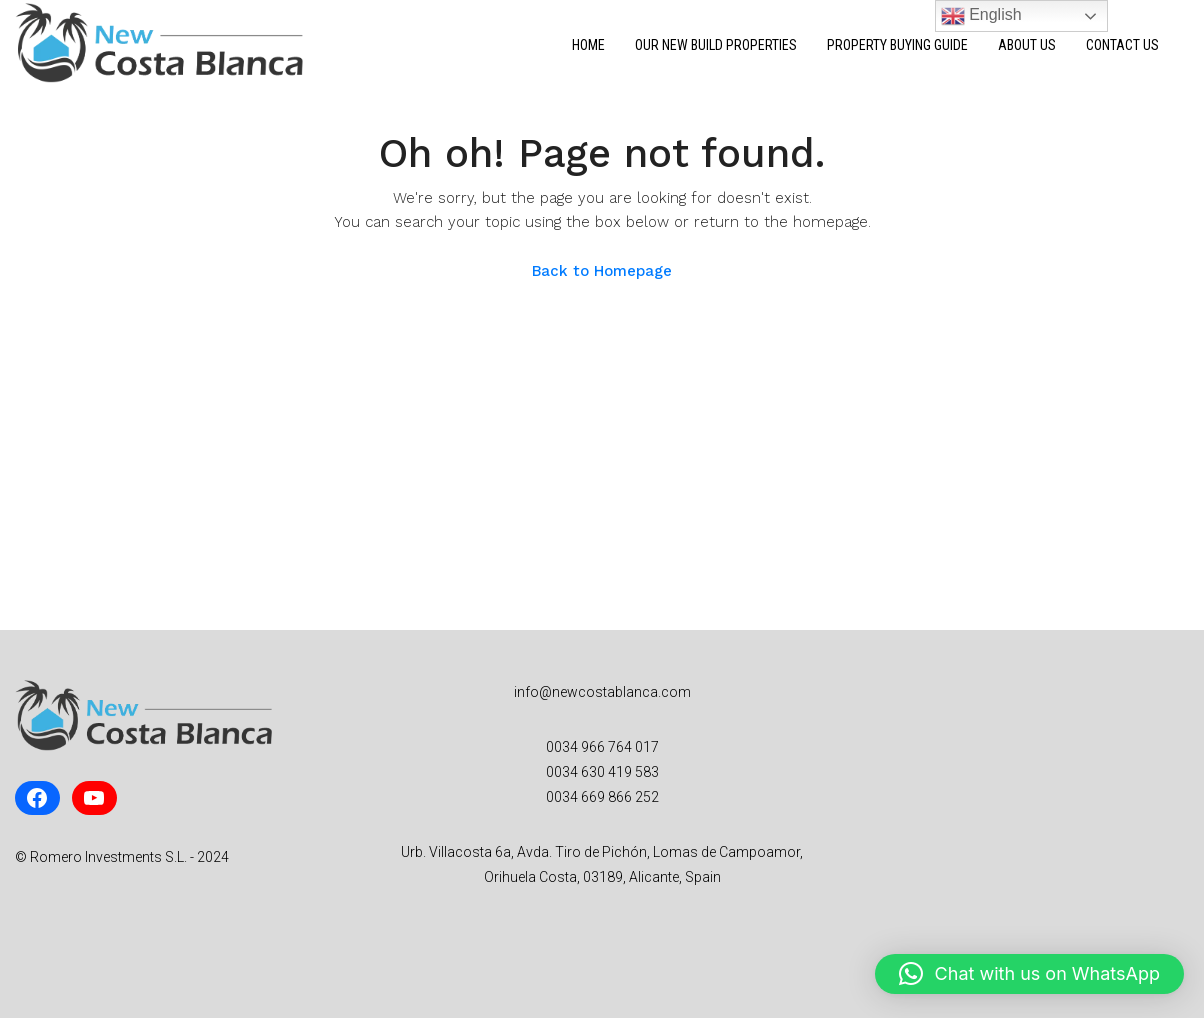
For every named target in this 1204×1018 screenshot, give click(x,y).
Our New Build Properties (716, 45)
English (981, 16)
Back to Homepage (602, 271)
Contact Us (1122, 45)
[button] (1029, 974)
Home (588, 45)
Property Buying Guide (897, 45)
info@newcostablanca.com (602, 692)
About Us (1027, 45)
